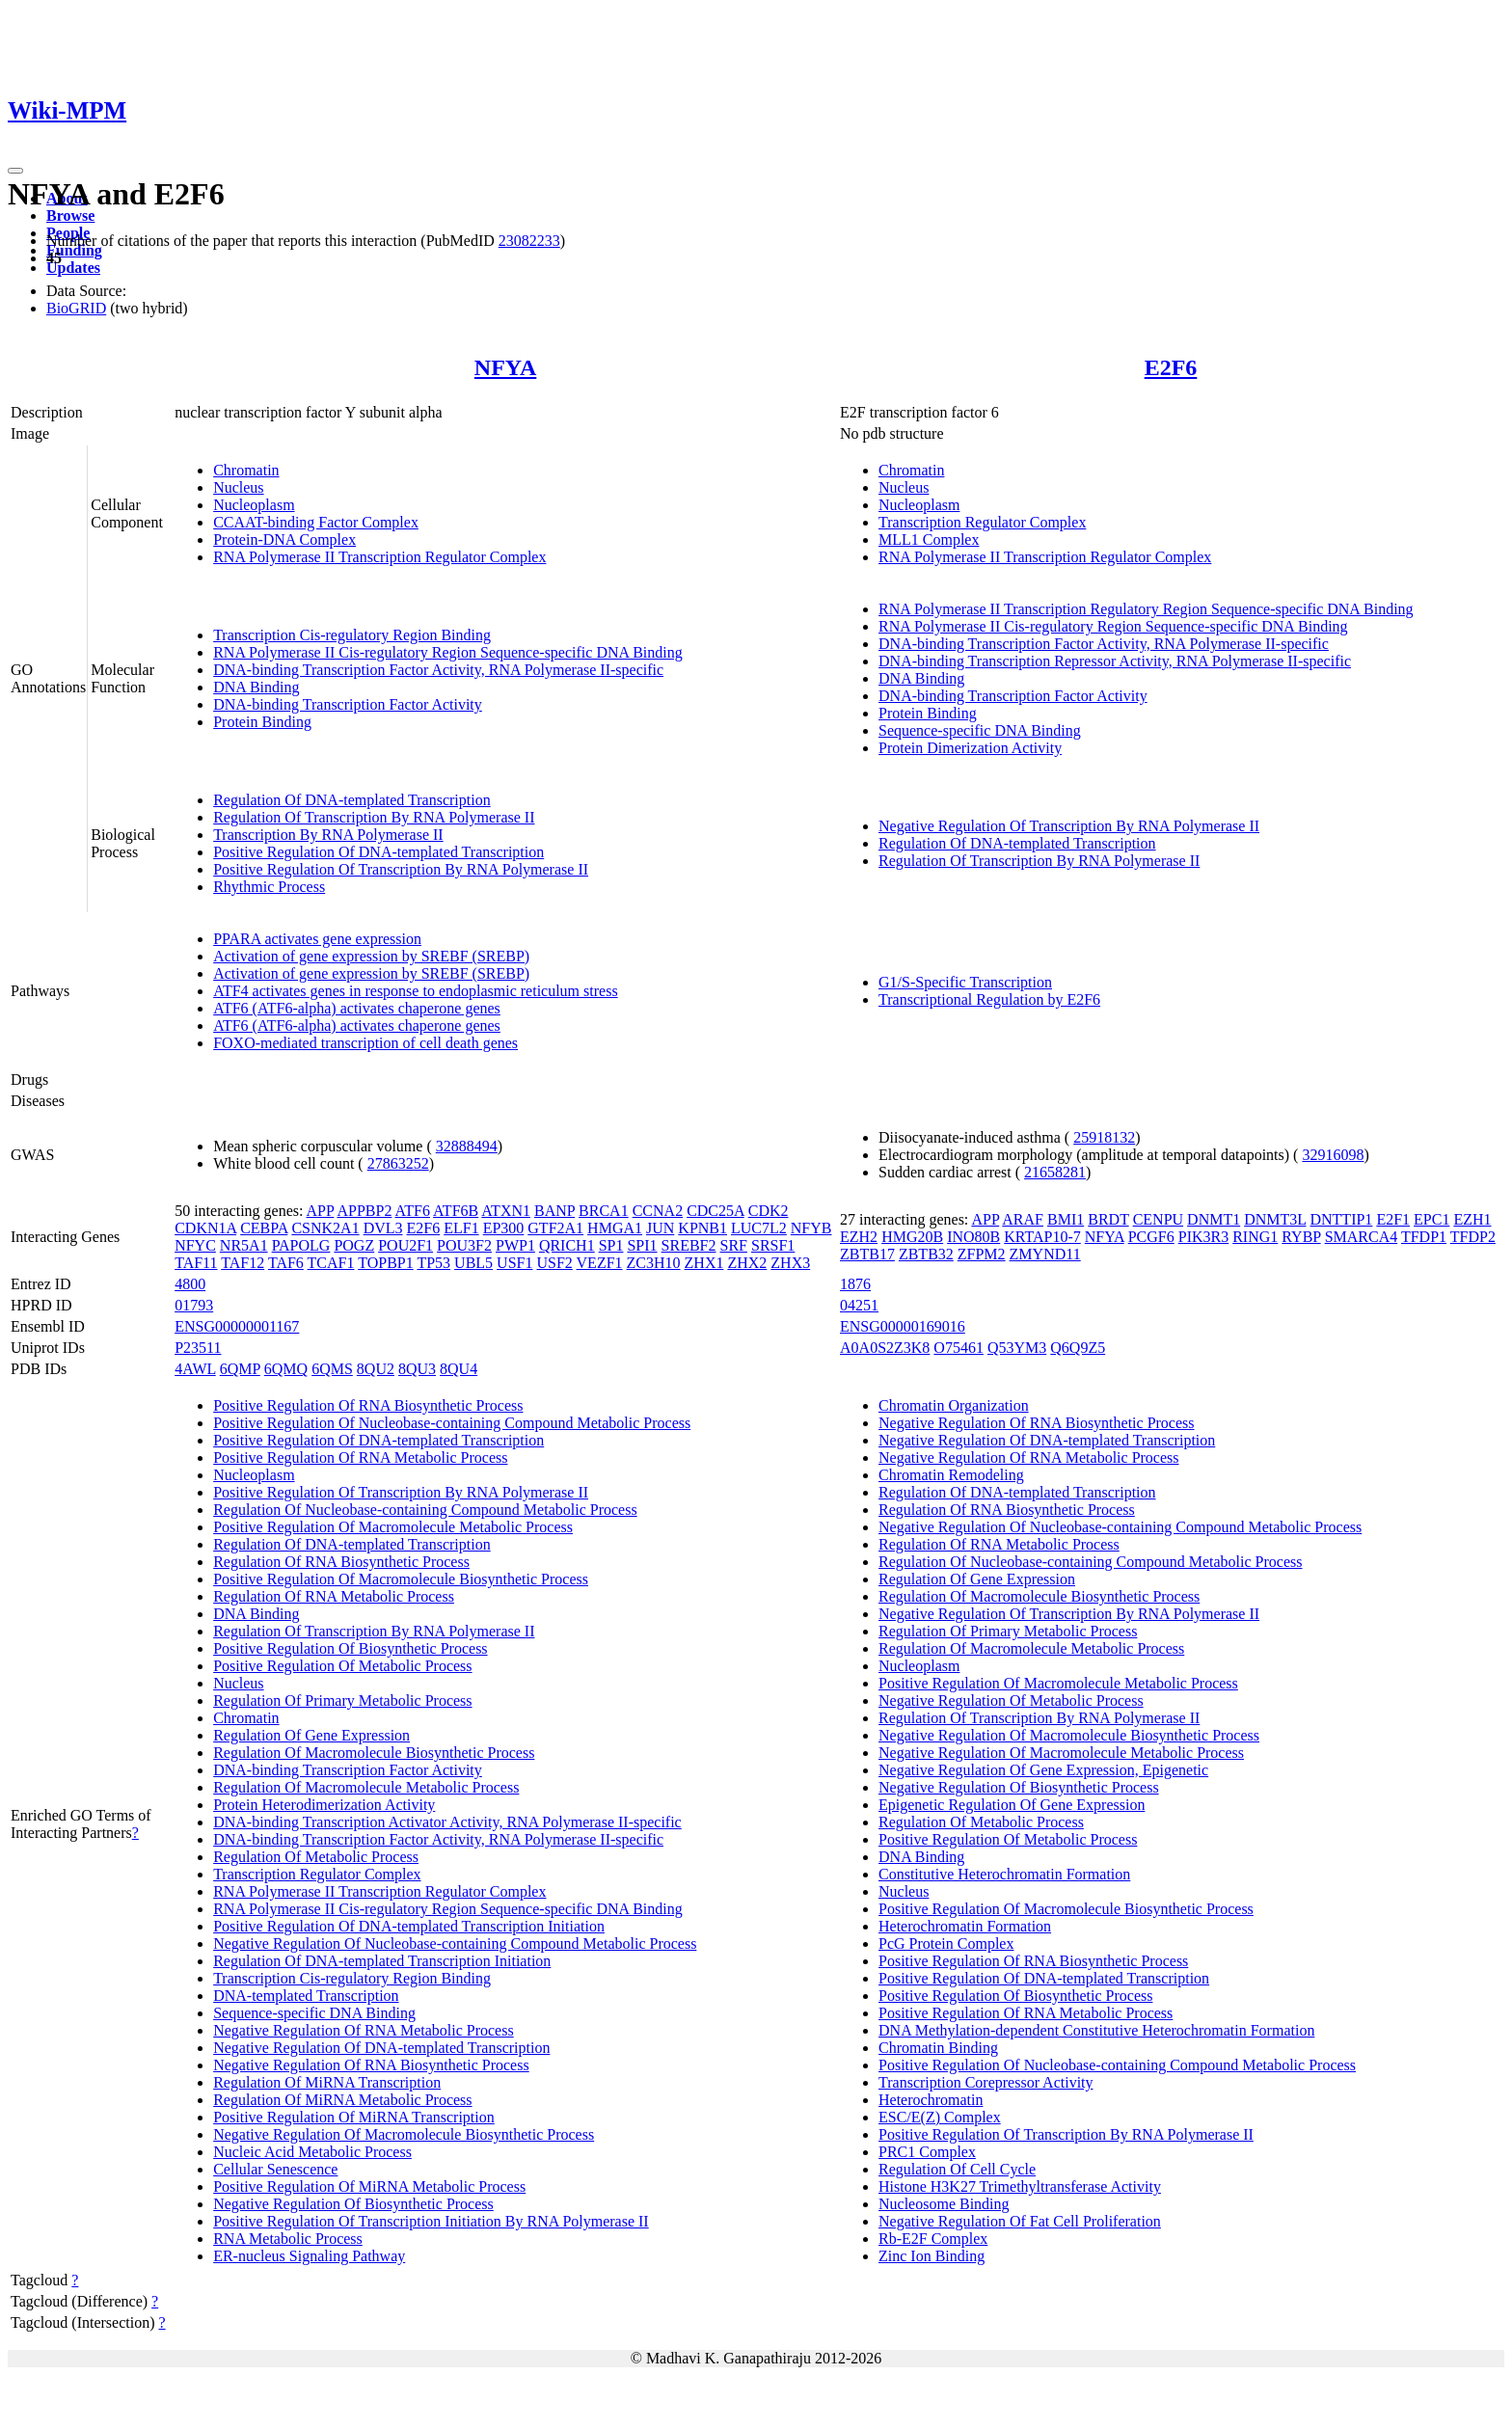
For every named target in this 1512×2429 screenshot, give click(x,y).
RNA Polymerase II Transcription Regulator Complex (379, 557)
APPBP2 (364, 1210)
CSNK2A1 (325, 1228)
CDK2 (768, 1210)
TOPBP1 (386, 1263)
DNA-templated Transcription (305, 1995)
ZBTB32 (926, 1254)
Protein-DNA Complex (284, 539)
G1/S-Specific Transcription (965, 982)
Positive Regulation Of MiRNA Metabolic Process (369, 2186)
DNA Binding (256, 687)
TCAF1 (331, 1263)
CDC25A (715, 1210)
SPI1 (642, 1245)
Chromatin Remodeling (951, 1475)
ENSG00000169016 (902, 1326)
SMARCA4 (1361, 1236)
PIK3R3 (1203, 1236)
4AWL (195, 1369)
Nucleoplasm (253, 505)
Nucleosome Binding (944, 2204)
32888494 (467, 1146)
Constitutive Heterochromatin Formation (1004, 1874)
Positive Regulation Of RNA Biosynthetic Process (368, 1405)
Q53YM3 (1016, 1347)
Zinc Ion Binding (931, 2256)
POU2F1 (405, 1245)
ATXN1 (505, 1210)
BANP (554, 1210)
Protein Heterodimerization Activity (324, 1804)
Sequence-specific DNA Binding (979, 730)
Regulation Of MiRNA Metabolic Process (342, 2100)
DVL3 (383, 1228)
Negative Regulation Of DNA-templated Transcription (381, 2047)
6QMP (240, 1369)
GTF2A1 (555, 1228)
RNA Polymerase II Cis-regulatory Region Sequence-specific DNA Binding (448, 652)
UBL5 (473, 1263)
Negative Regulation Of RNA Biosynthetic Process (371, 2065)
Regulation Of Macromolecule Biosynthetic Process (373, 1752)
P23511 (198, 1347)
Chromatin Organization (953, 1405)
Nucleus (238, 487)
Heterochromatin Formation (964, 1926)
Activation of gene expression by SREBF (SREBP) (371, 956)
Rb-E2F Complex (932, 2238)
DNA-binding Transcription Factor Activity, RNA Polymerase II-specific (438, 669)
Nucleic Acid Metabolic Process (312, 2152)
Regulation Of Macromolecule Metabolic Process (366, 1787)
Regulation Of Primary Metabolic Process (342, 1700)
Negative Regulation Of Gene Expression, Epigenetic (1043, 1770)
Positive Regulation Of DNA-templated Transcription (378, 852)
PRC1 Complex (927, 2152)
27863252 (398, 1163)
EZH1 (1472, 1219)
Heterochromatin (930, 2100)
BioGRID (76, 308)
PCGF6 (1151, 1236)
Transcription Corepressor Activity (986, 2082)
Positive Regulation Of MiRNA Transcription (354, 2117)
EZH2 (859, 1236)
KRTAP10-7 (1042, 1236)
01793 (194, 1305)
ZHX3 (790, 1263)
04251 (859, 1305)
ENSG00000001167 (237, 1326)
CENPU (1158, 1219)
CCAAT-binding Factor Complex (315, 522)
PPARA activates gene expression (317, 939)
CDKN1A (205, 1228)
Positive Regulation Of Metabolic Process (342, 1666)
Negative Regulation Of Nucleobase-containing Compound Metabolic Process (454, 1943)
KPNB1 (702, 1228)
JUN (660, 1228)
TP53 (433, 1263)
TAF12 (242, 1263)
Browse (70, 215)
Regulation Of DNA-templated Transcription (352, 800)
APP (321, 1210)
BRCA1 (604, 1210)
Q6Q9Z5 (1077, 1347)
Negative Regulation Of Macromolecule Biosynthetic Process (403, 2134)
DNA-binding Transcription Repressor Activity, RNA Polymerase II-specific (1114, 661)
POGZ (354, 1245)
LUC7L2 (759, 1228)
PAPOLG (301, 1245)
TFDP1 (1423, 1236)
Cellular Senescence (275, 2169)
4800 (190, 1284)
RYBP (1301, 1236)
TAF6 (286, 1263)
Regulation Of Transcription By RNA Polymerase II (373, 817)
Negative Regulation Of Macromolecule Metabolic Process (1061, 1752)
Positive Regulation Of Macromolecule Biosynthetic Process (400, 1579)
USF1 (514, 1263)
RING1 (1255, 1236)
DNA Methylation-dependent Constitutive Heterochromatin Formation (1096, 2030)
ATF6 (412, 1210)
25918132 (1104, 1137)
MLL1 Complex (928, 539)
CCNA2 (658, 1210)
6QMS (332, 1369)
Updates (73, 267)
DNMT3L (1275, 1219)
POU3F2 (464, 1245)
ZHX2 (747, 1263)
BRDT (1108, 1219)
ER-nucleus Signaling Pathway (309, 2256)
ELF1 (461, 1228)
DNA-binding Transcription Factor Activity (347, 704)
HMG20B (912, 1236)
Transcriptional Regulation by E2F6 (989, 999)
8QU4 (458, 1369)
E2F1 (1393, 1219)
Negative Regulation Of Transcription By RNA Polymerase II (1068, 826)
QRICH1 (567, 1245)
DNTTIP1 (1341, 1219)
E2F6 (1171, 367)
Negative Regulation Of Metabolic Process (1011, 1700)
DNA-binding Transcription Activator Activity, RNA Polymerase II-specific (447, 1822)
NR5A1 (244, 1245)
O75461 (958, 1347)
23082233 (529, 240)
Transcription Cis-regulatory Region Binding (352, 635)
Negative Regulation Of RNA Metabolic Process (363, 2030)
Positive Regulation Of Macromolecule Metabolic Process (393, 1527)
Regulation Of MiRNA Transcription (327, 2082)
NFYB (811, 1228)
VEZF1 (600, 1263)
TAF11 (196, 1263)
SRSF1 (773, 1245)
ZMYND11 (1045, 1254)
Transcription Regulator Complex (982, 522)
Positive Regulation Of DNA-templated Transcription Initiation (409, 1926)
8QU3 (417, 1369)
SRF (733, 1245)
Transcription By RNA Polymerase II (328, 834)
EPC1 (1431, 1219)
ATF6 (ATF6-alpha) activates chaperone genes (356, 1008)
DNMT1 (1213, 1219)
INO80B (973, 1236)
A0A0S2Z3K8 (885, 1347)
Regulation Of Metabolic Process (315, 1857)
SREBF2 (689, 1245)
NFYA (505, 367)
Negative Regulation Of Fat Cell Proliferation (1019, 2221)
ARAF (1022, 1219)
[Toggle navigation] (15, 171)
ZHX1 (704, 1263)
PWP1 (515, 1245)
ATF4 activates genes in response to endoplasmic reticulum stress (415, 991)
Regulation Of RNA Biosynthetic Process (341, 1561)
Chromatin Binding (938, 2047)
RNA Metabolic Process (288, 2238)
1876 (855, 1284)
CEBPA (263, 1228)
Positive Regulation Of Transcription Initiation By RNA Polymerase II (431, 2221)
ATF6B (455, 1210)
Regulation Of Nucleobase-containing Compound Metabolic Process (424, 1509)
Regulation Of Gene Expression (311, 1735)
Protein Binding (262, 722)
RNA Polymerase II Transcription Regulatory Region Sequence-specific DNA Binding (1146, 609)
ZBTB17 (867, 1254)
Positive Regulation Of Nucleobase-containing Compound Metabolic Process (451, 1423)
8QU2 (375, 1369)
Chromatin (246, 470)
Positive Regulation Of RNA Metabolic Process (360, 1457)
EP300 (504, 1228)
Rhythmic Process (269, 886)
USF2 (554, 1263)
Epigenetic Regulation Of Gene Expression (1011, 1804)
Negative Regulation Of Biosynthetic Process (353, 2204)
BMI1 (1065, 1219)
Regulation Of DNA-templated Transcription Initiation (382, 1961)
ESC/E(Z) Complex (939, 2117)
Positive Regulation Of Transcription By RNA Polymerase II (400, 869)
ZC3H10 (654, 1263)
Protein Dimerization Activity (970, 748)
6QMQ (286, 1369)
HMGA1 (614, 1228)
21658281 (1055, 1172)
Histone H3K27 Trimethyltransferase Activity (1019, 2186)
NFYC (195, 1245)
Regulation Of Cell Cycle (957, 2169)
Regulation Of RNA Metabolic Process (333, 1596)
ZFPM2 (982, 1254)
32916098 (1333, 1155)
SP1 (611, 1245)
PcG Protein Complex (945, 1943)
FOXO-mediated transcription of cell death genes (365, 1043)
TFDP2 (1473, 1236)
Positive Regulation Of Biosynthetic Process (350, 1648)
